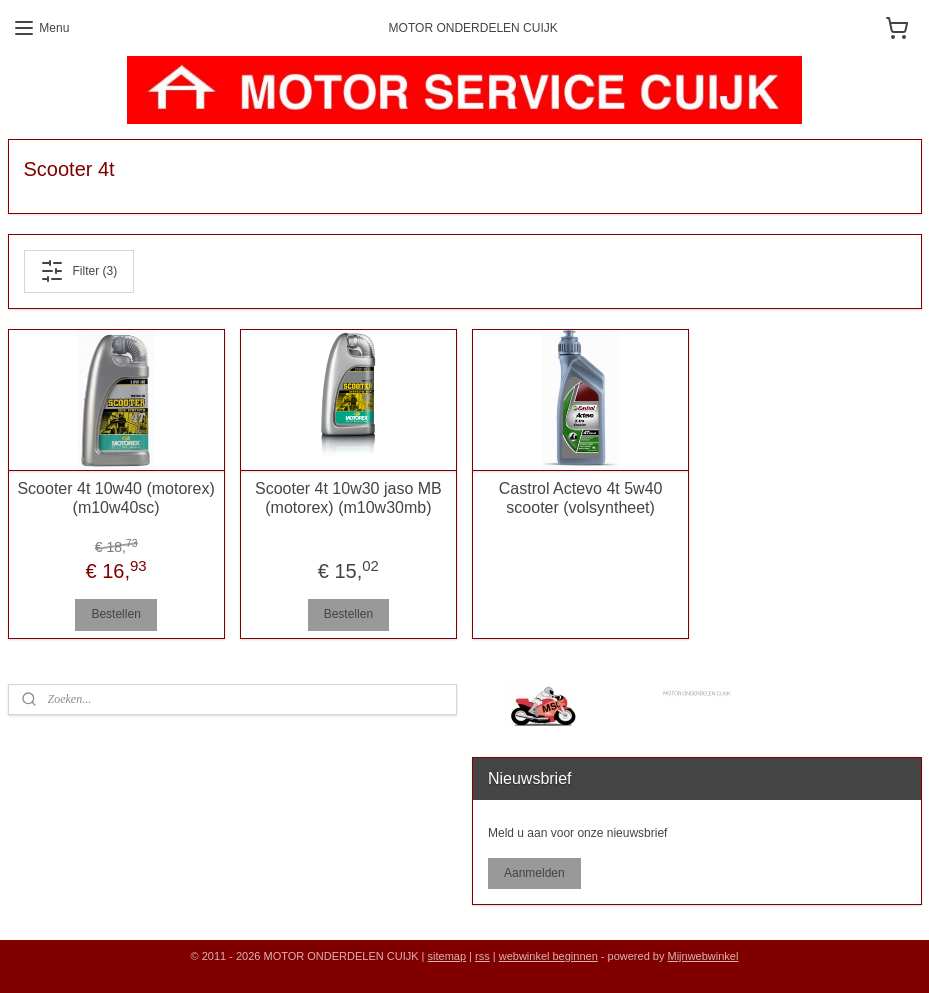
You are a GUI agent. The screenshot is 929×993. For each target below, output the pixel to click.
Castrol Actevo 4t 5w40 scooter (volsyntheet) (581, 497)
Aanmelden (534, 873)
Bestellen (115, 614)
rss (482, 956)
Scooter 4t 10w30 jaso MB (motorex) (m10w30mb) (348, 497)
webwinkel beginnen (548, 956)
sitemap (447, 956)
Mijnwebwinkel (702, 956)
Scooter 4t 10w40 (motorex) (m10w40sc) (115, 497)
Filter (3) (78, 271)
